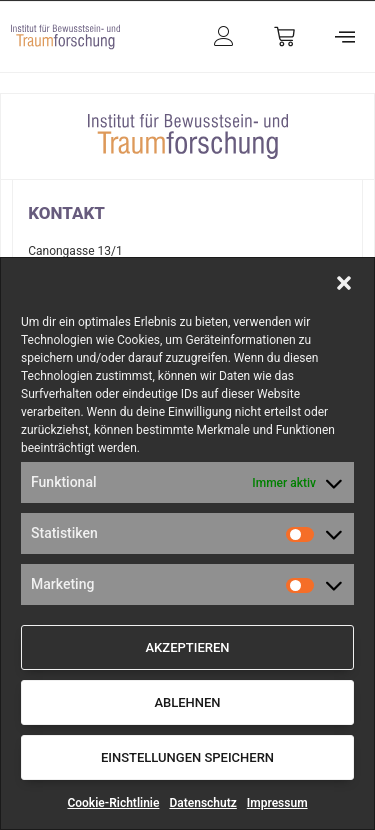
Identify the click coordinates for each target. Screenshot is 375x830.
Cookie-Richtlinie (113, 803)
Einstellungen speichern (187, 757)
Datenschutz (202, 803)
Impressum (277, 803)
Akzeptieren (187, 647)
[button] (344, 283)
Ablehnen (187, 702)
